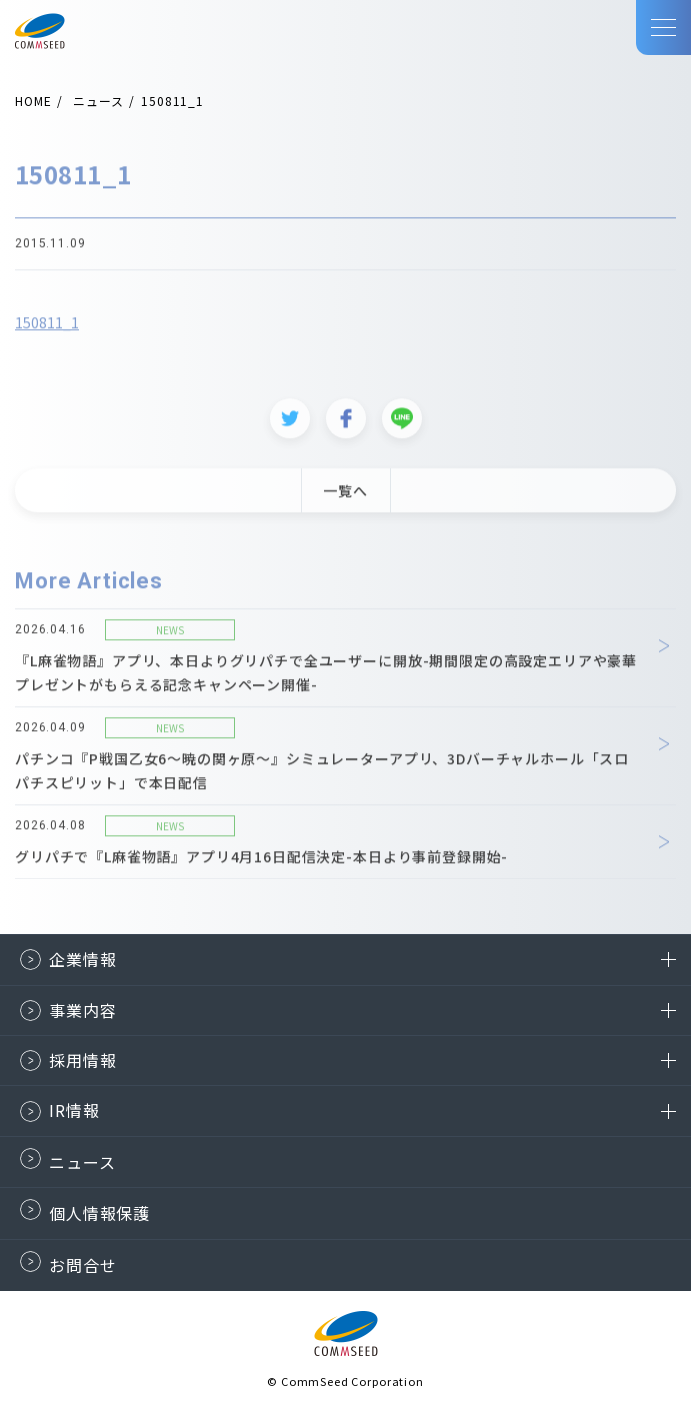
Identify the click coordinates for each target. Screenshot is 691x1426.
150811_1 (47, 329)
